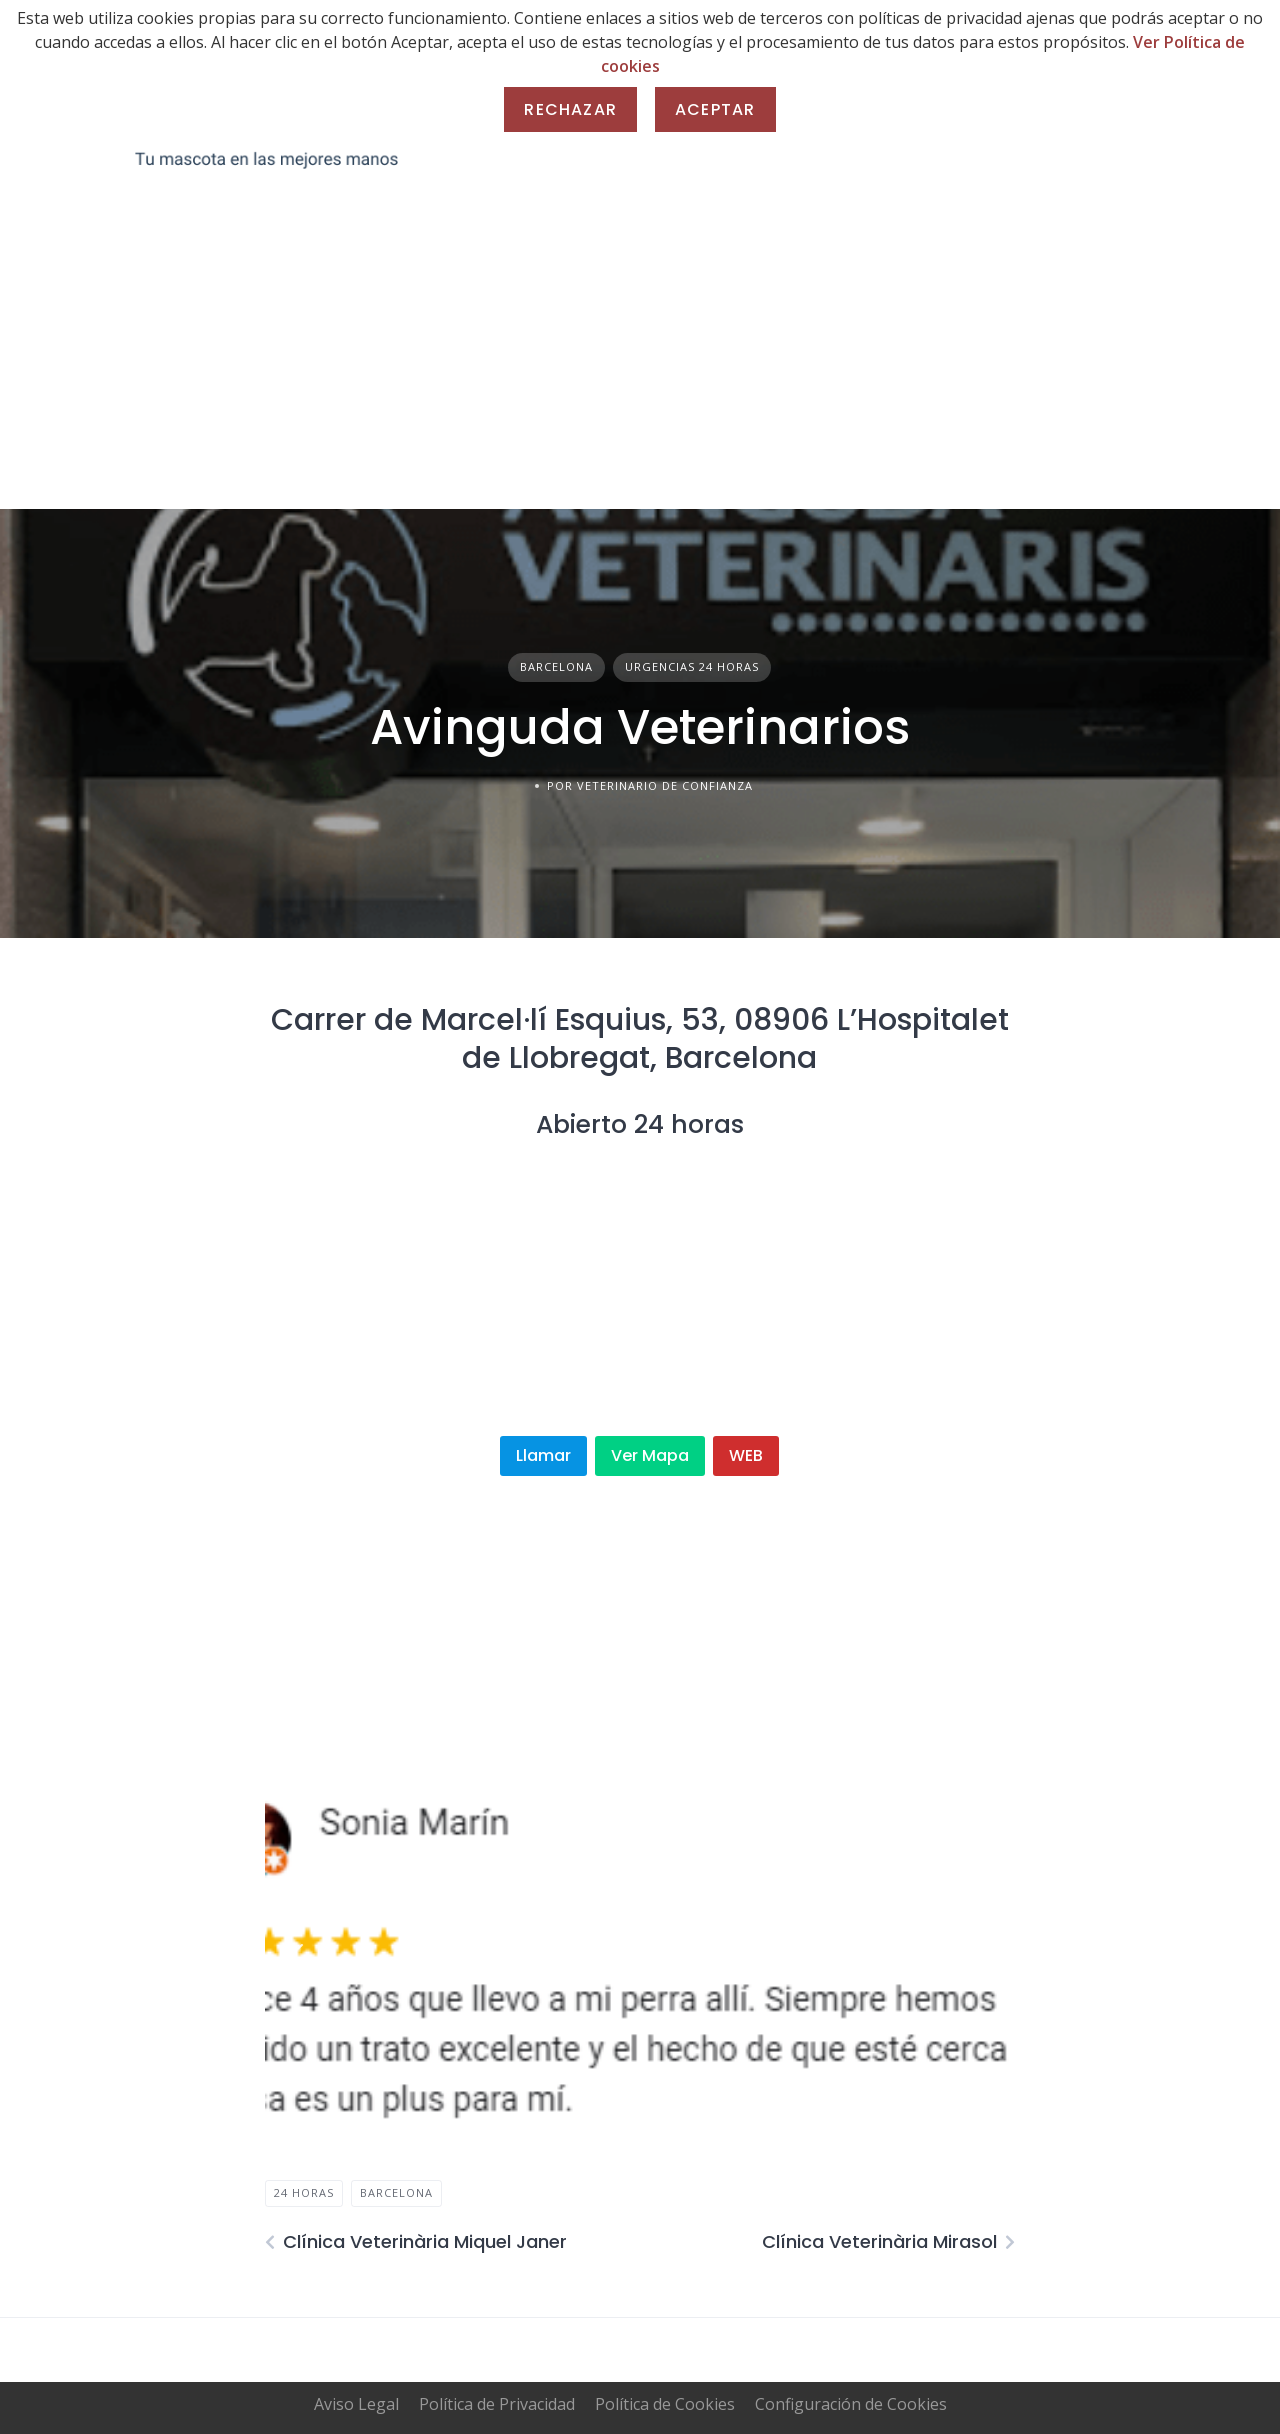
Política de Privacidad (497, 2404)
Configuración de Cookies (851, 2404)
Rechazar (570, 109)
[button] (296, 1956)
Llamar (543, 1455)
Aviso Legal (356, 2404)
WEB (746, 1455)
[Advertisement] (640, 359)
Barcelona (556, 666)
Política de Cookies (665, 2404)
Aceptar (715, 109)
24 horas (304, 2192)
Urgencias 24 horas (692, 666)
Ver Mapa (650, 1455)
